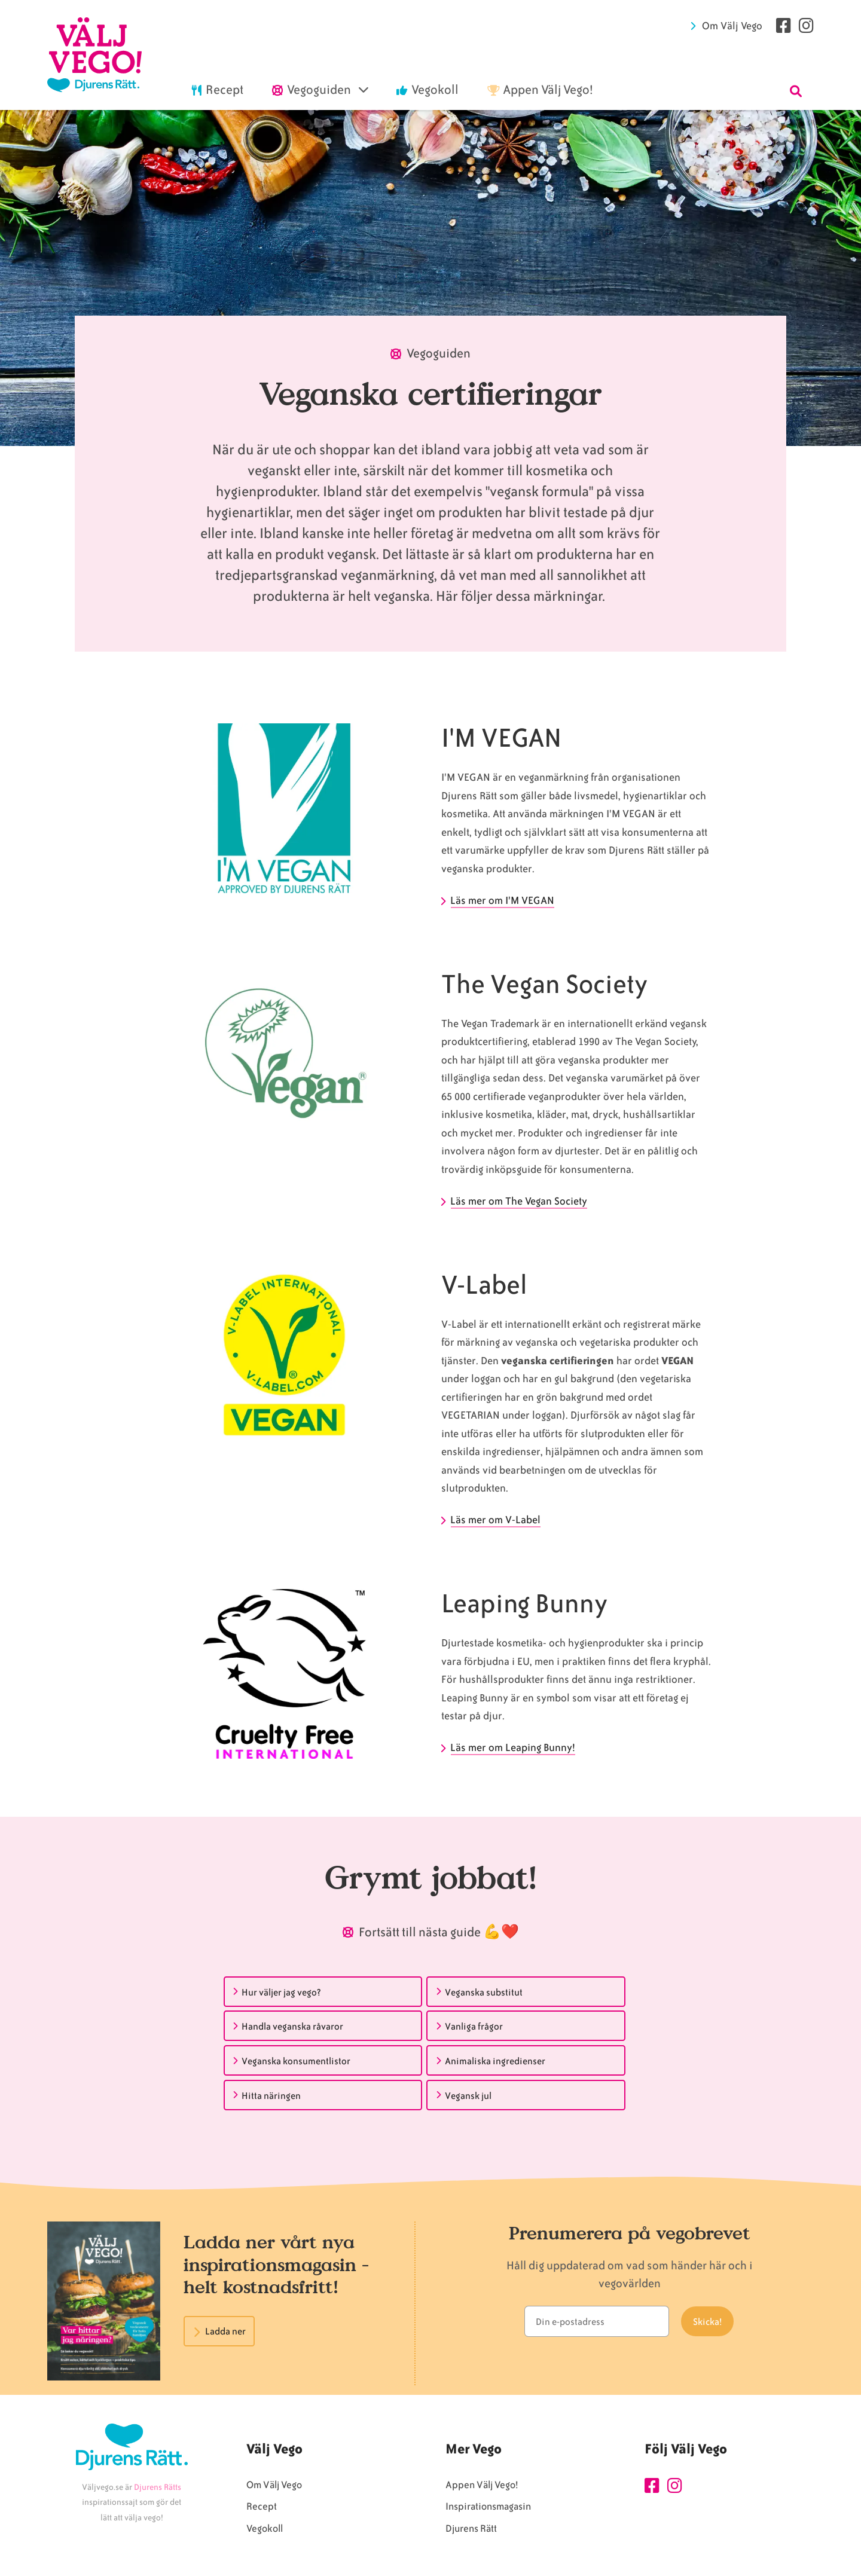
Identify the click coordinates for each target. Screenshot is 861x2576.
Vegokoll (264, 2528)
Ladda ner (225, 2331)
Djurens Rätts (157, 2487)
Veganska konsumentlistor (296, 2061)
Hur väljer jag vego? (281, 1993)
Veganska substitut (484, 1993)
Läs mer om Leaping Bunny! (513, 1747)
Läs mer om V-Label (496, 1519)
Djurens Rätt (471, 2528)
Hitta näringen (271, 2096)
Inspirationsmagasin (488, 2506)
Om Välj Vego (732, 25)
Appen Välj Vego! (481, 2485)
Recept (261, 2506)
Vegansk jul (468, 2096)
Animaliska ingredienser (495, 2061)
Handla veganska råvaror (292, 2027)
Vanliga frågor (474, 2027)
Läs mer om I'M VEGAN (502, 900)
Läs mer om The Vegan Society (519, 1201)
